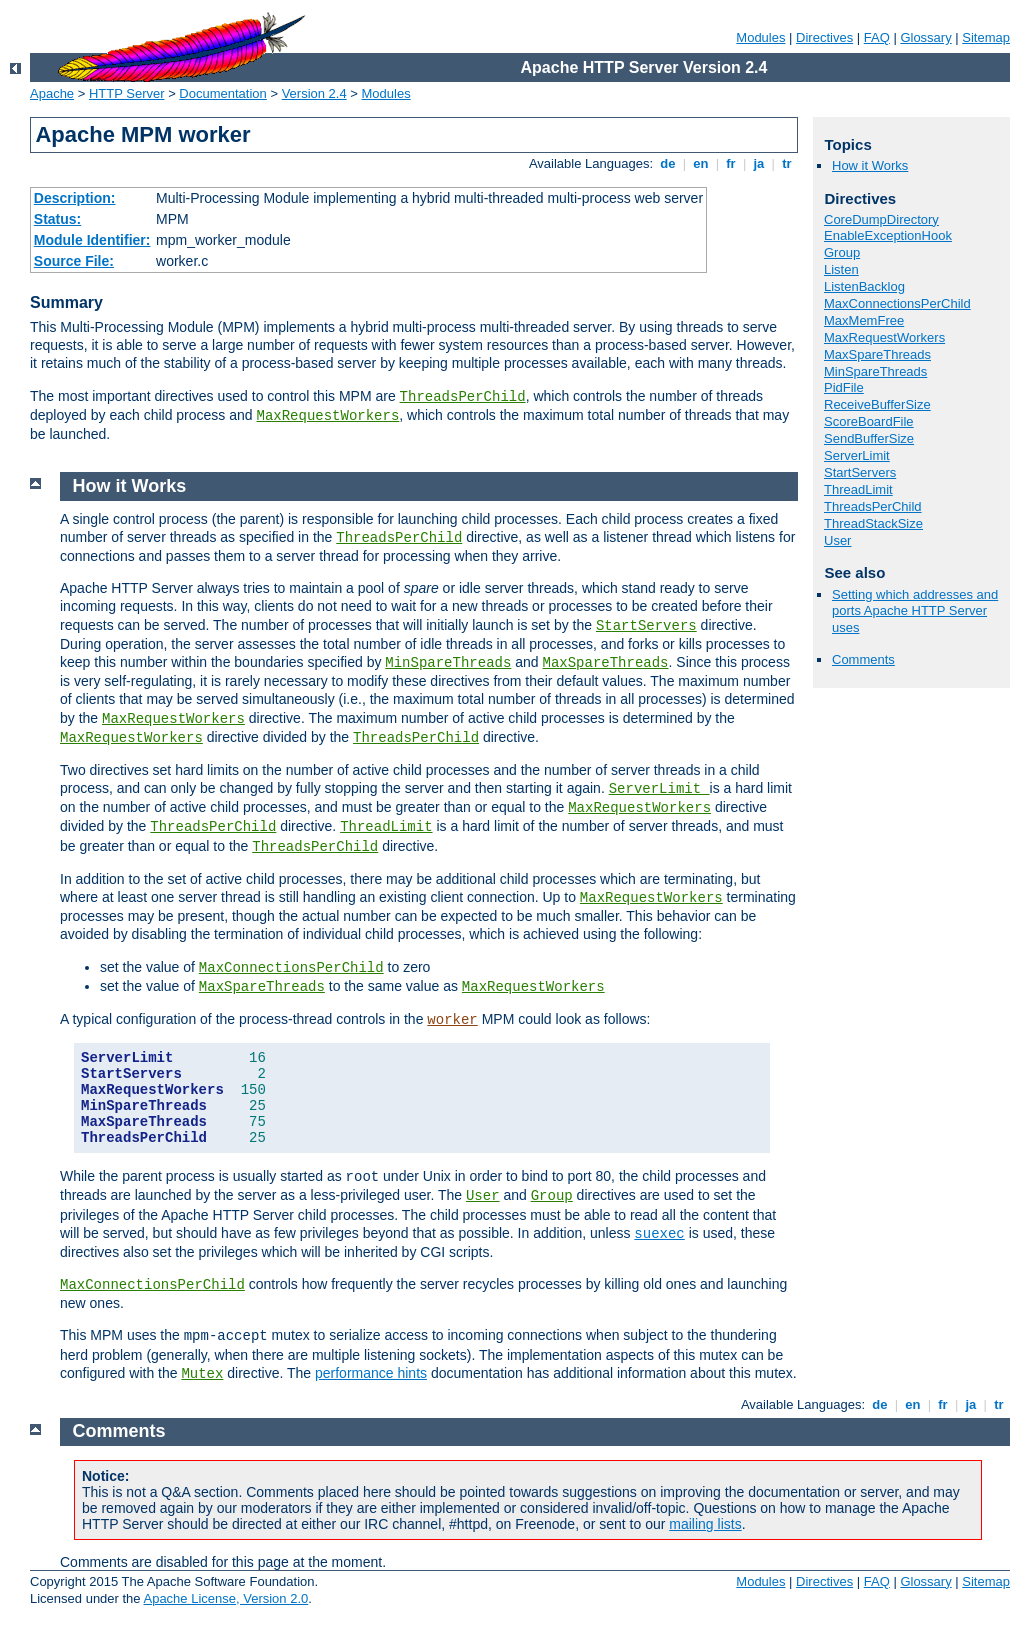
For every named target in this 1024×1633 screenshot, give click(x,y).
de (668, 163)
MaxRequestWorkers (327, 416)
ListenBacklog (864, 286)
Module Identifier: (92, 240)
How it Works (870, 165)
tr (787, 163)
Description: (75, 198)
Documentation (222, 93)
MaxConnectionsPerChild (897, 303)
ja (759, 163)
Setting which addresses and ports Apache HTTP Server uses (915, 611)
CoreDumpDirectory (881, 219)
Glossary (925, 37)
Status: (57, 219)
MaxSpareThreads (877, 354)
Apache (52, 93)
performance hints (371, 1373)
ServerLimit (857, 455)
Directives (824, 37)
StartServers (860, 472)
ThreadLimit (858, 489)
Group (842, 252)
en (701, 163)
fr (731, 163)
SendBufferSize (869, 438)
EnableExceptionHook (888, 235)
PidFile (844, 387)
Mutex (202, 1374)
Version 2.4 (314, 93)
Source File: (74, 261)
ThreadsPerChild (463, 397)
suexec (659, 1234)
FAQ (877, 37)
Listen (841, 269)
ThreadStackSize (873, 523)
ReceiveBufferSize (877, 404)
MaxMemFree (864, 320)
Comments (863, 659)
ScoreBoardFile (869, 421)
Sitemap (986, 37)
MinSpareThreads (875, 371)
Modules (760, 37)
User (837, 540)
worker (452, 1020)
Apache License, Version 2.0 (225, 1598)
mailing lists (705, 1524)
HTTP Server (127, 93)
